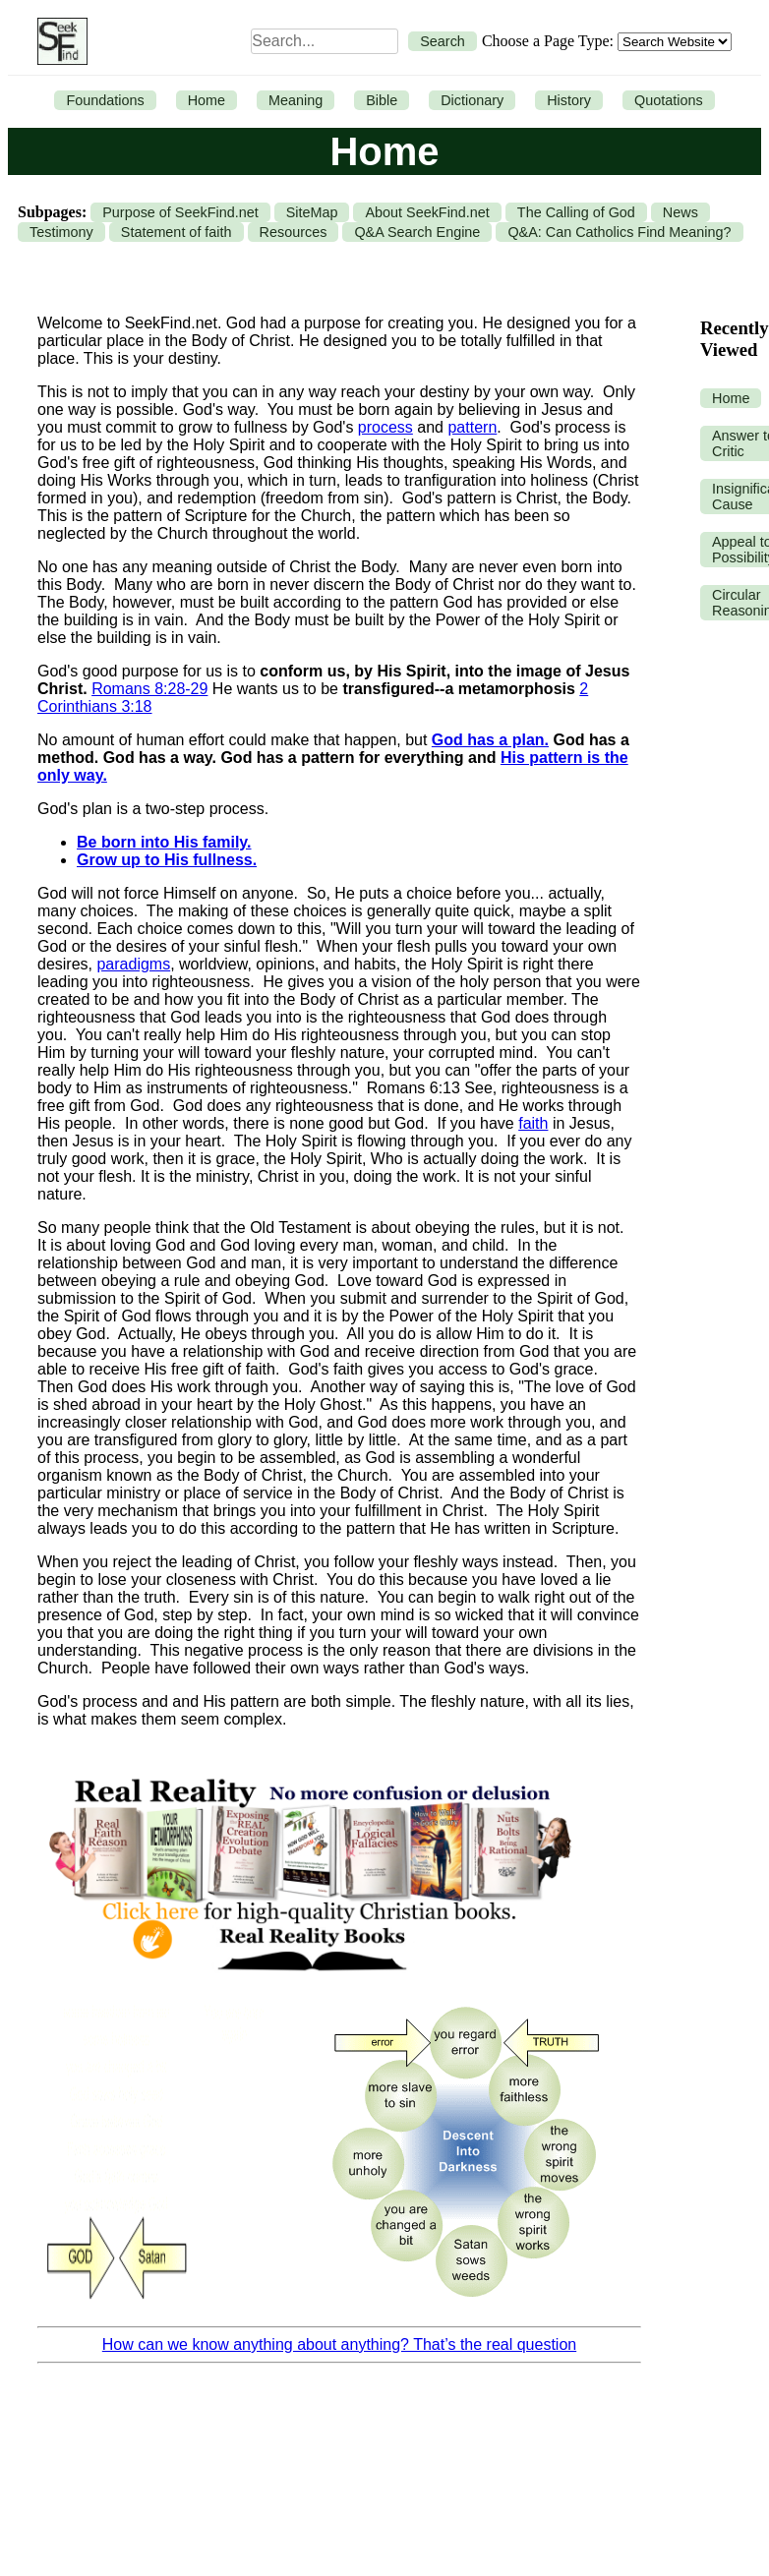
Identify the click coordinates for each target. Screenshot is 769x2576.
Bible (381, 100)
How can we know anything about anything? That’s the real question (339, 2344)
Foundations (105, 100)
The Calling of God (576, 212)
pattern (472, 427)
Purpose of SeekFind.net (180, 212)
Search (442, 41)
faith (533, 1123)
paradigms (133, 964)
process (385, 427)
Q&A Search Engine (417, 232)
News (680, 212)
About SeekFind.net (427, 212)
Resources (293, 232)
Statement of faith (176, 232)
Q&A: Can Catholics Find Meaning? (619, 232)
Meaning (295, 100)
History (569, 100)
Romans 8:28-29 (149, 688)
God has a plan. (490, 740)
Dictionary (472, 100)
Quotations (668, 100)
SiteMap (312, 212)
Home (206, 100)
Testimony (61, 232)
